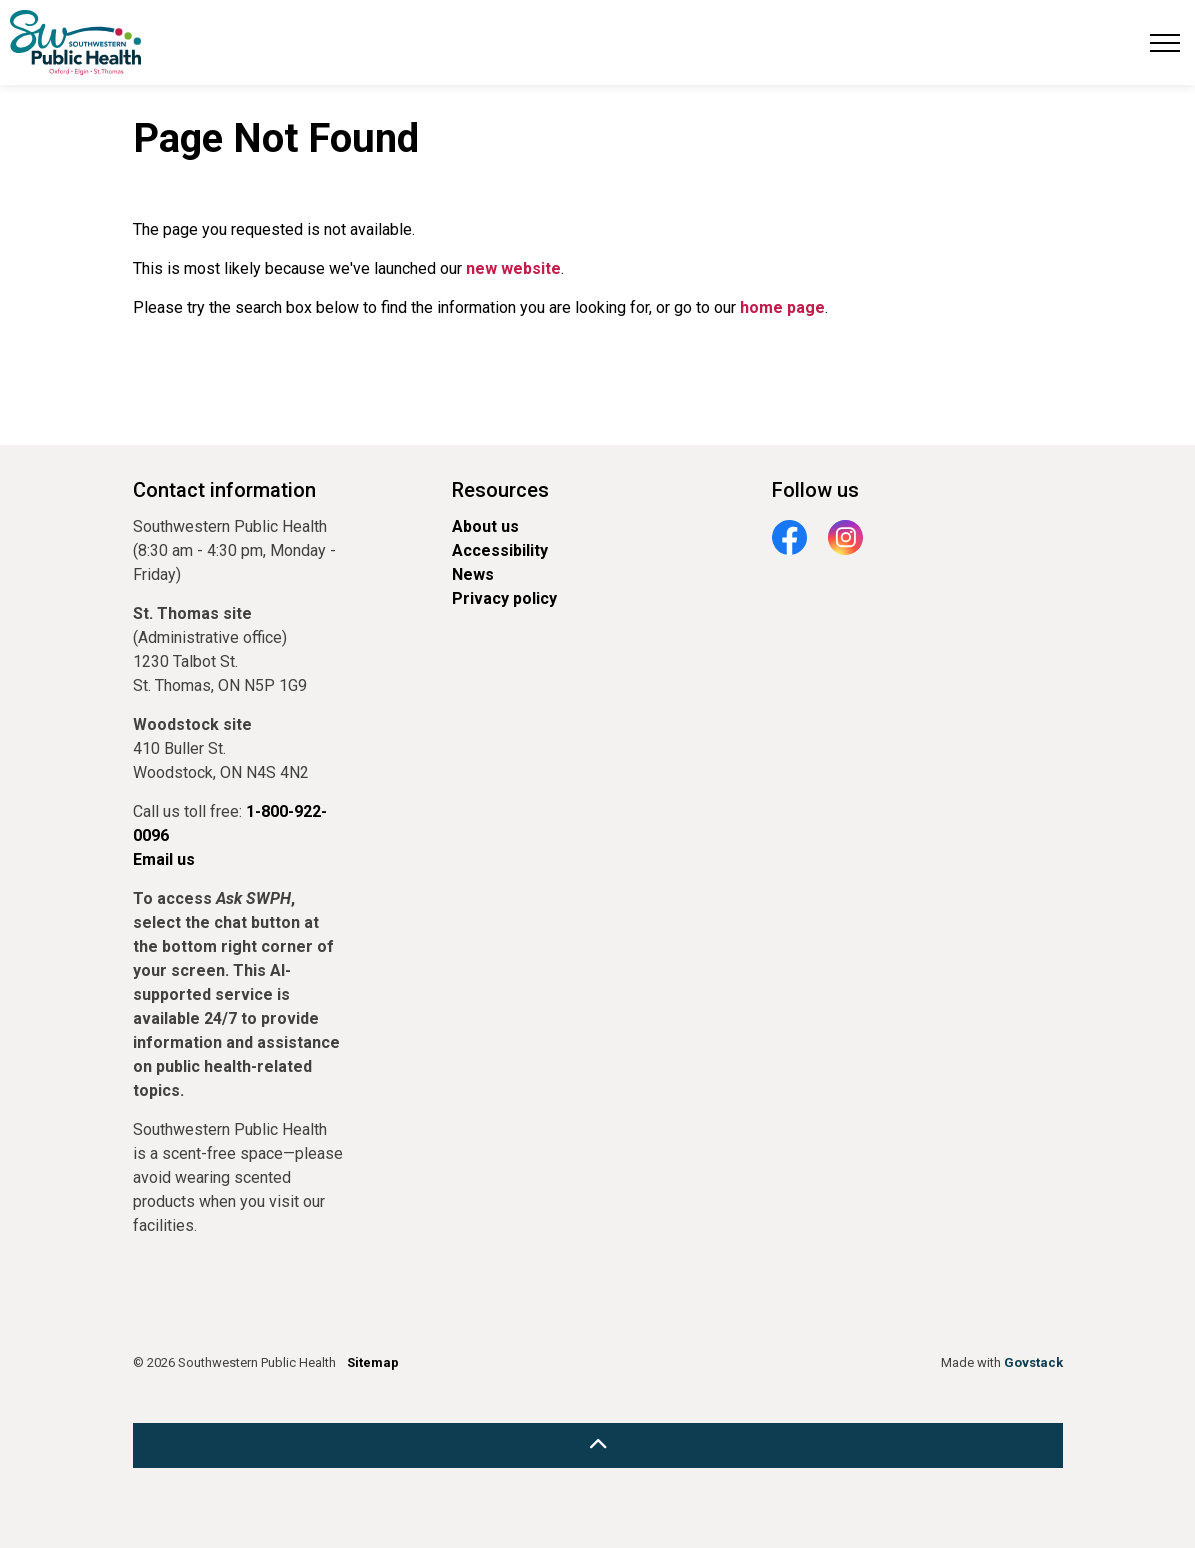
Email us (164, 859)
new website (513, 268)
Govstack (1033, 1362)
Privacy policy (504, 598)
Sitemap (373, 1362)
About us (485, 526)
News (473, 574)
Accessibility (500, 550)
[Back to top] (598, 1445)
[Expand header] (1165, 42)
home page (782, 307)
